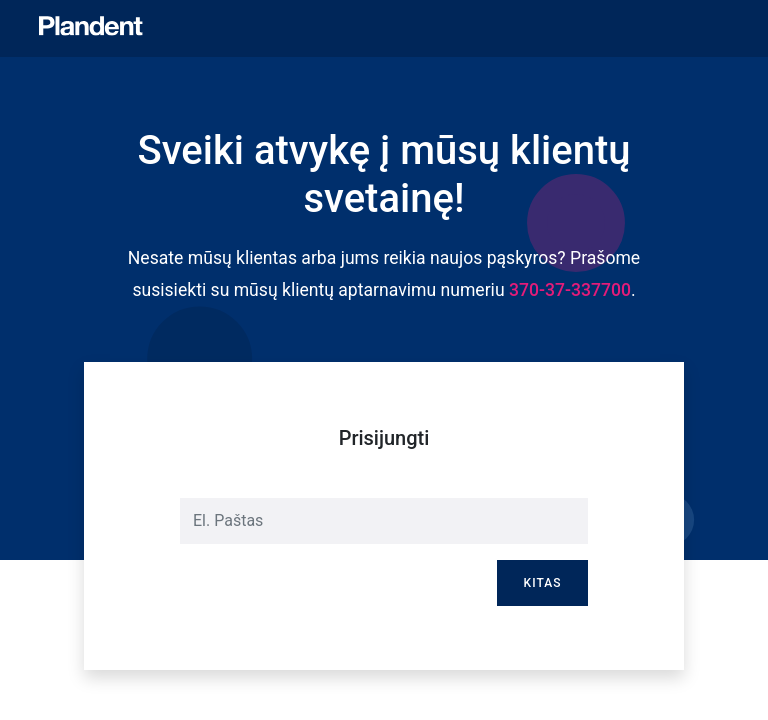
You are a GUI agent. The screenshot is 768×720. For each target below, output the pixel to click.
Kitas (543, 583)
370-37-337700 (570, 290)
